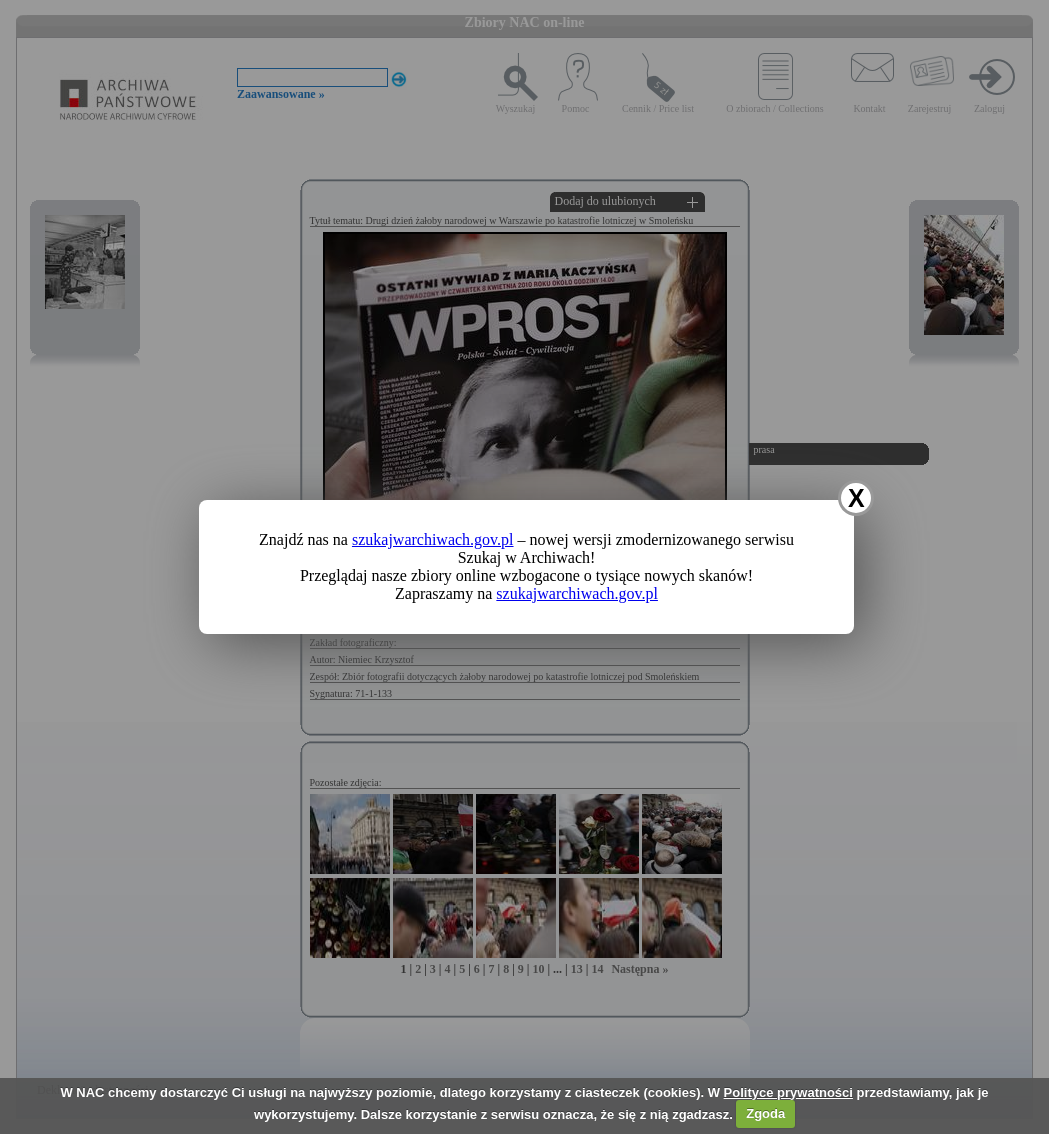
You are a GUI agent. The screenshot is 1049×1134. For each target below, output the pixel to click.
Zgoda (765, 1113)
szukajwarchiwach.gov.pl (433, 539)
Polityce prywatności (788, 1092)
